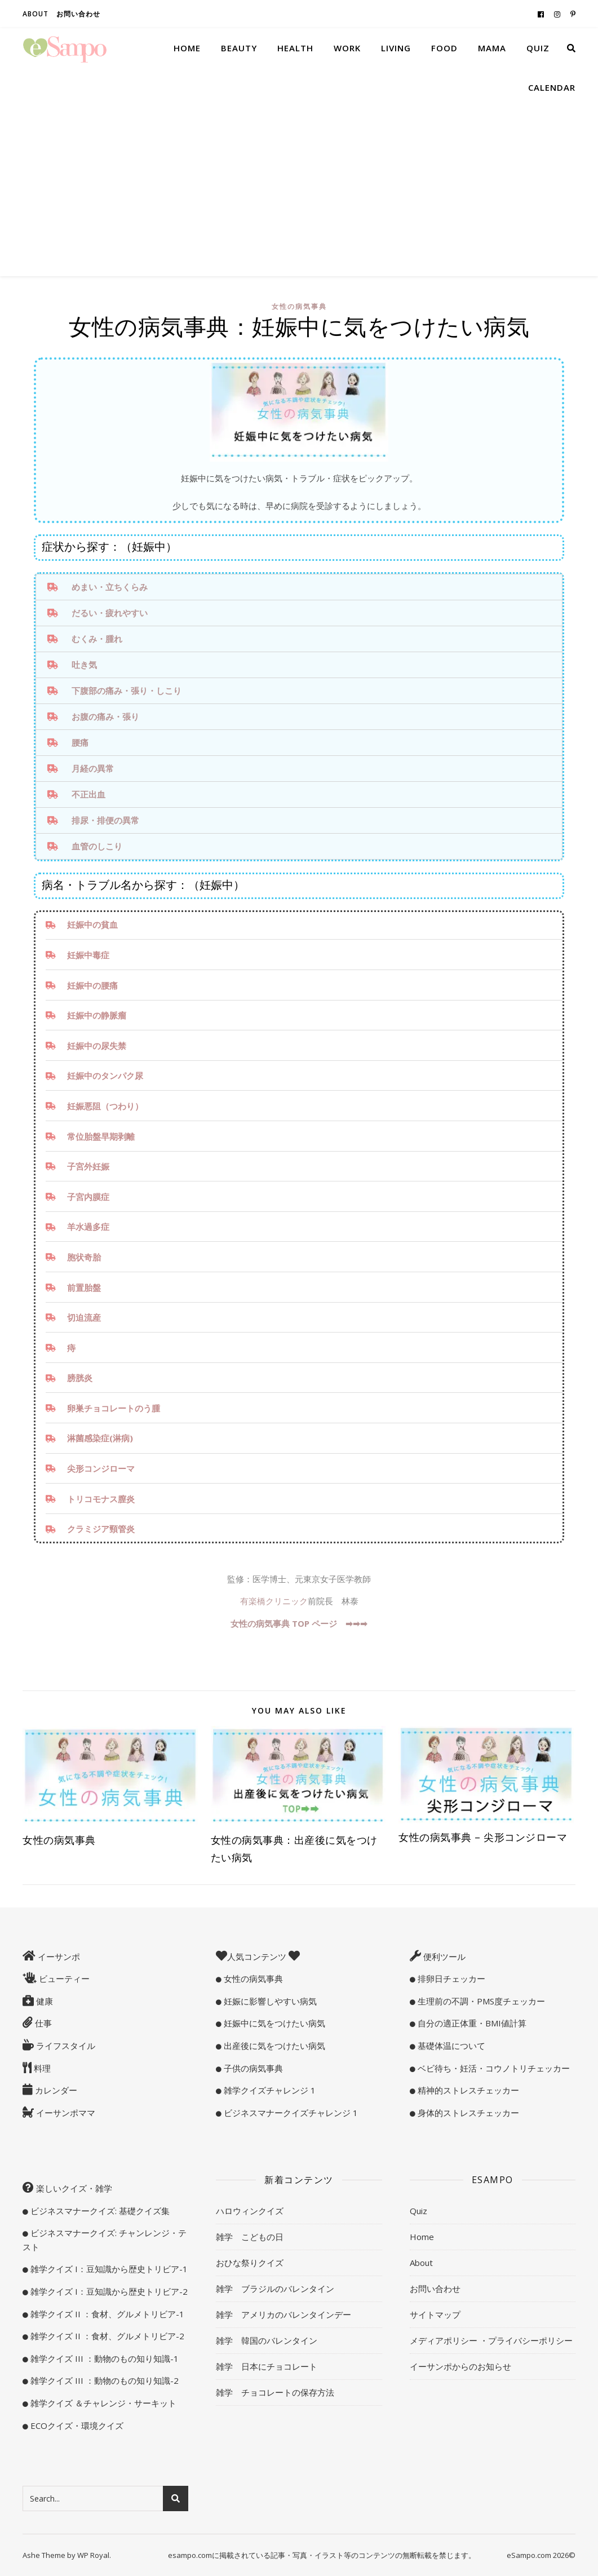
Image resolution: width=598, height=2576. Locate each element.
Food (444, 48)
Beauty (239, 48)
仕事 (42, 2023)
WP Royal (93, 2555)
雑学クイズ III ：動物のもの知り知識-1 (103, 2358)
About (35, 14)
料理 (41, 2068)
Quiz (538, 48)
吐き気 (84, 664)
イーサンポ (58, 1956)
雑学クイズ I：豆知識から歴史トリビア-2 (108, 2291)
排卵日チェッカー (450, 1978)
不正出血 (88, 794)
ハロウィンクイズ (250, 2210)
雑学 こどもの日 (250, 2236)
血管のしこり (97, 846)
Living (396, 48)
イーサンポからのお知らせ (460, 2366)
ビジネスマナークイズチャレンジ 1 (290, 2112)
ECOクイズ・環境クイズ (75, 2425)
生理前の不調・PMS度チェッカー (480, 2001)
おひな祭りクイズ (250, 2262)
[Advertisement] (299, 192)
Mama (492, 48)
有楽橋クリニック (274, 1600)
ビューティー (63, 1978)
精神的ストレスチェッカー (467, 2090)
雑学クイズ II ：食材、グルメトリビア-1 (106, 2314)
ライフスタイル (64, 2045)
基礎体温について (450, 2045)
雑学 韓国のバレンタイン (266, 2340)
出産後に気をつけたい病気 (273, 2045)
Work (347, 48)
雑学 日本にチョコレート (266, 2366)
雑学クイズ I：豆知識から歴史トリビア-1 (108, 2268)
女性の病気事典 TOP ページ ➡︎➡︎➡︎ (299, 1623)
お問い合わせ (78, 14)
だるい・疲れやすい (110, 612)
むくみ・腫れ (97, 638)
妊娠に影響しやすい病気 (269, 2001)
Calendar (551, 87)
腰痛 (80, 742)
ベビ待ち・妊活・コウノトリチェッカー (492, 2068)
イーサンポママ (64, 2112)
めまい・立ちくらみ (110, 586)
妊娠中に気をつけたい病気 (273, 2023)
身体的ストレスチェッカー (467, 2112)
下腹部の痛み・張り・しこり (126, 690)
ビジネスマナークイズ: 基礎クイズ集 (99, 2210)
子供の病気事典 (252, 2068)
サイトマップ (435, 2314)
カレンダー (55, 2090)
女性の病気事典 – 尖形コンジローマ (482, 1837)
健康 (43, 2001)
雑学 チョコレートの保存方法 (275, 2392)
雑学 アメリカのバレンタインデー (283, 2314)
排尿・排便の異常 (105, 820)
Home (187, 48)
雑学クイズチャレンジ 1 (269, 2090)
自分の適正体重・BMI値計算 (470, 2023)
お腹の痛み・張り (105, 716)
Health (295, 48)
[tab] (299, 587)
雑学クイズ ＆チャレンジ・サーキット (102, 2403)
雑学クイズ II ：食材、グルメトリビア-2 (106, 2336)
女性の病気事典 (299, 306)
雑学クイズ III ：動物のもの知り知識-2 (103, 2380)
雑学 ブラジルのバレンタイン (275, 2288)
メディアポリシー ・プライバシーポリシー (491, 2340)
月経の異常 (93, 768)
